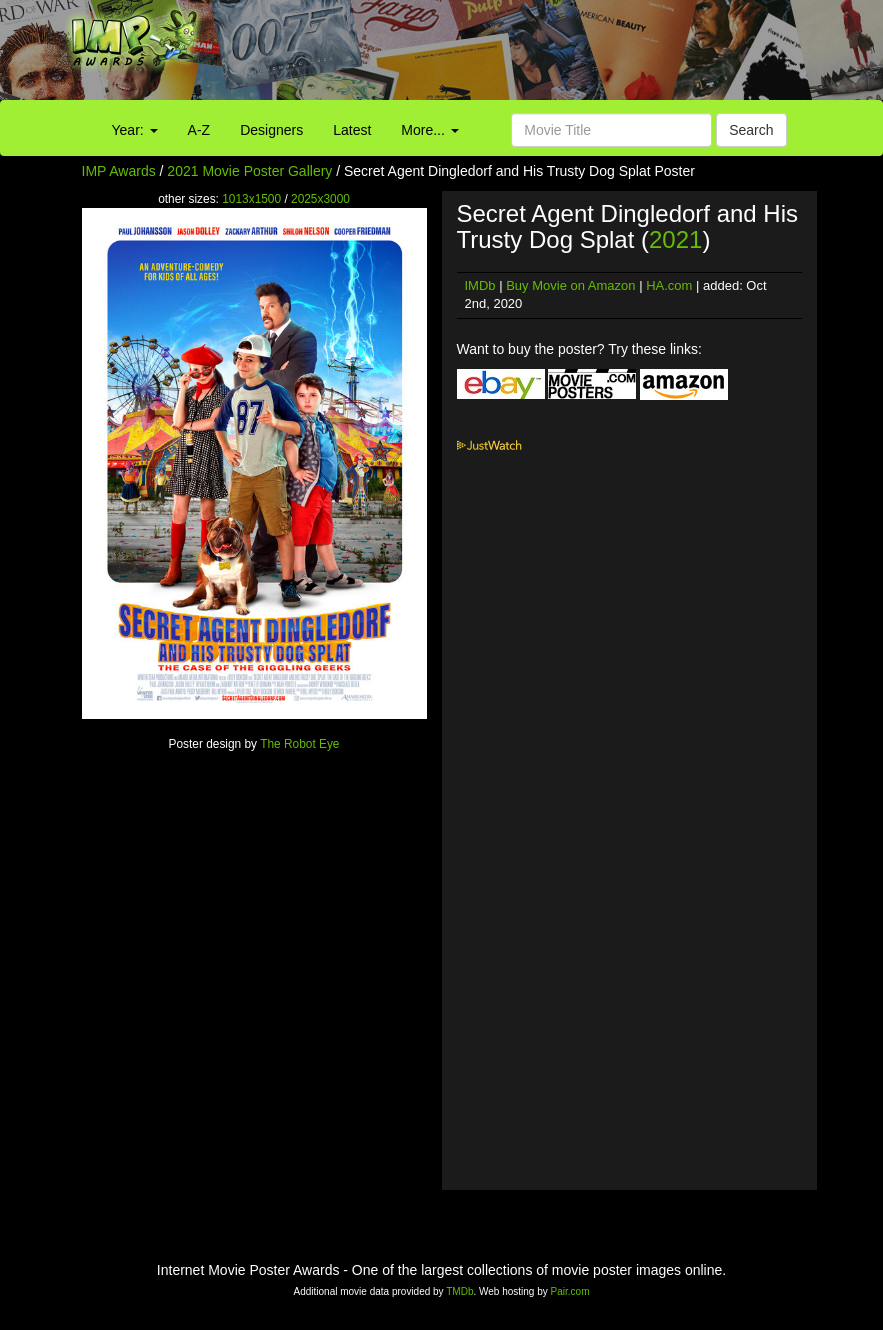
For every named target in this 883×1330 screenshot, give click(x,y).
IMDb (480, 285)
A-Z (199, 130)
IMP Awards (119, 171)
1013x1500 (251, 199)
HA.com (669, 285)
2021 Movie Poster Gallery (249, 171)
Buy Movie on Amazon (570, 285)
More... (429, 130)
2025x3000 (320, 199)
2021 (675, 239)
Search (751, 130)
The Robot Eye (299, 744)
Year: (135, 130)
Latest (352, 130)
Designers (271, 130)
